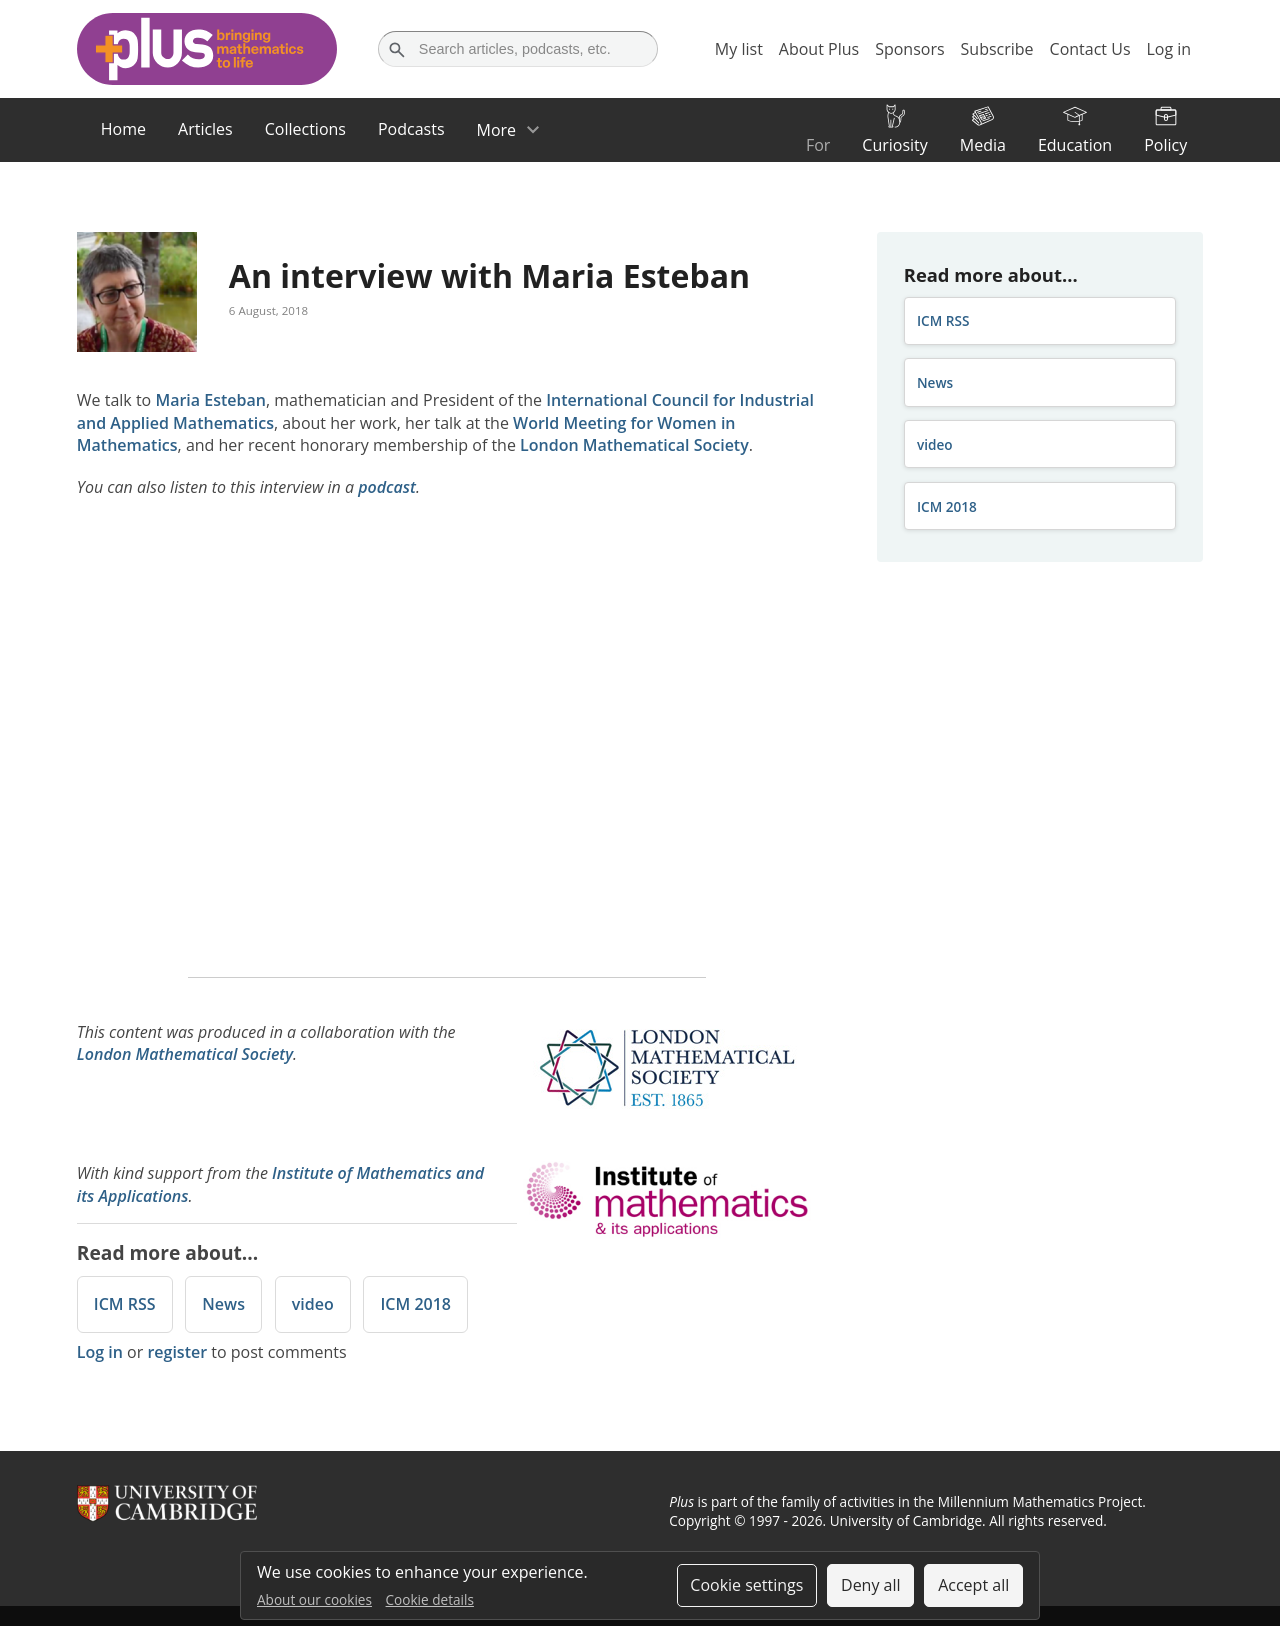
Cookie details (430, 1599)
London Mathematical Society (634, 445)
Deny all (871, 1585)
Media (983, 145)
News (223, 1304)
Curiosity (894, 145)
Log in (100, 1352)
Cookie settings (746, 1585)
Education (1075, 145)
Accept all (973, 1585)
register (177, 1352)
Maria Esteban (210, 400)
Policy (1165, 145)
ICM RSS (125, 1304)
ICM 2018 (415, 1304)
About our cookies (314, 1599)
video (313, 1304)
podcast (387, 487)
